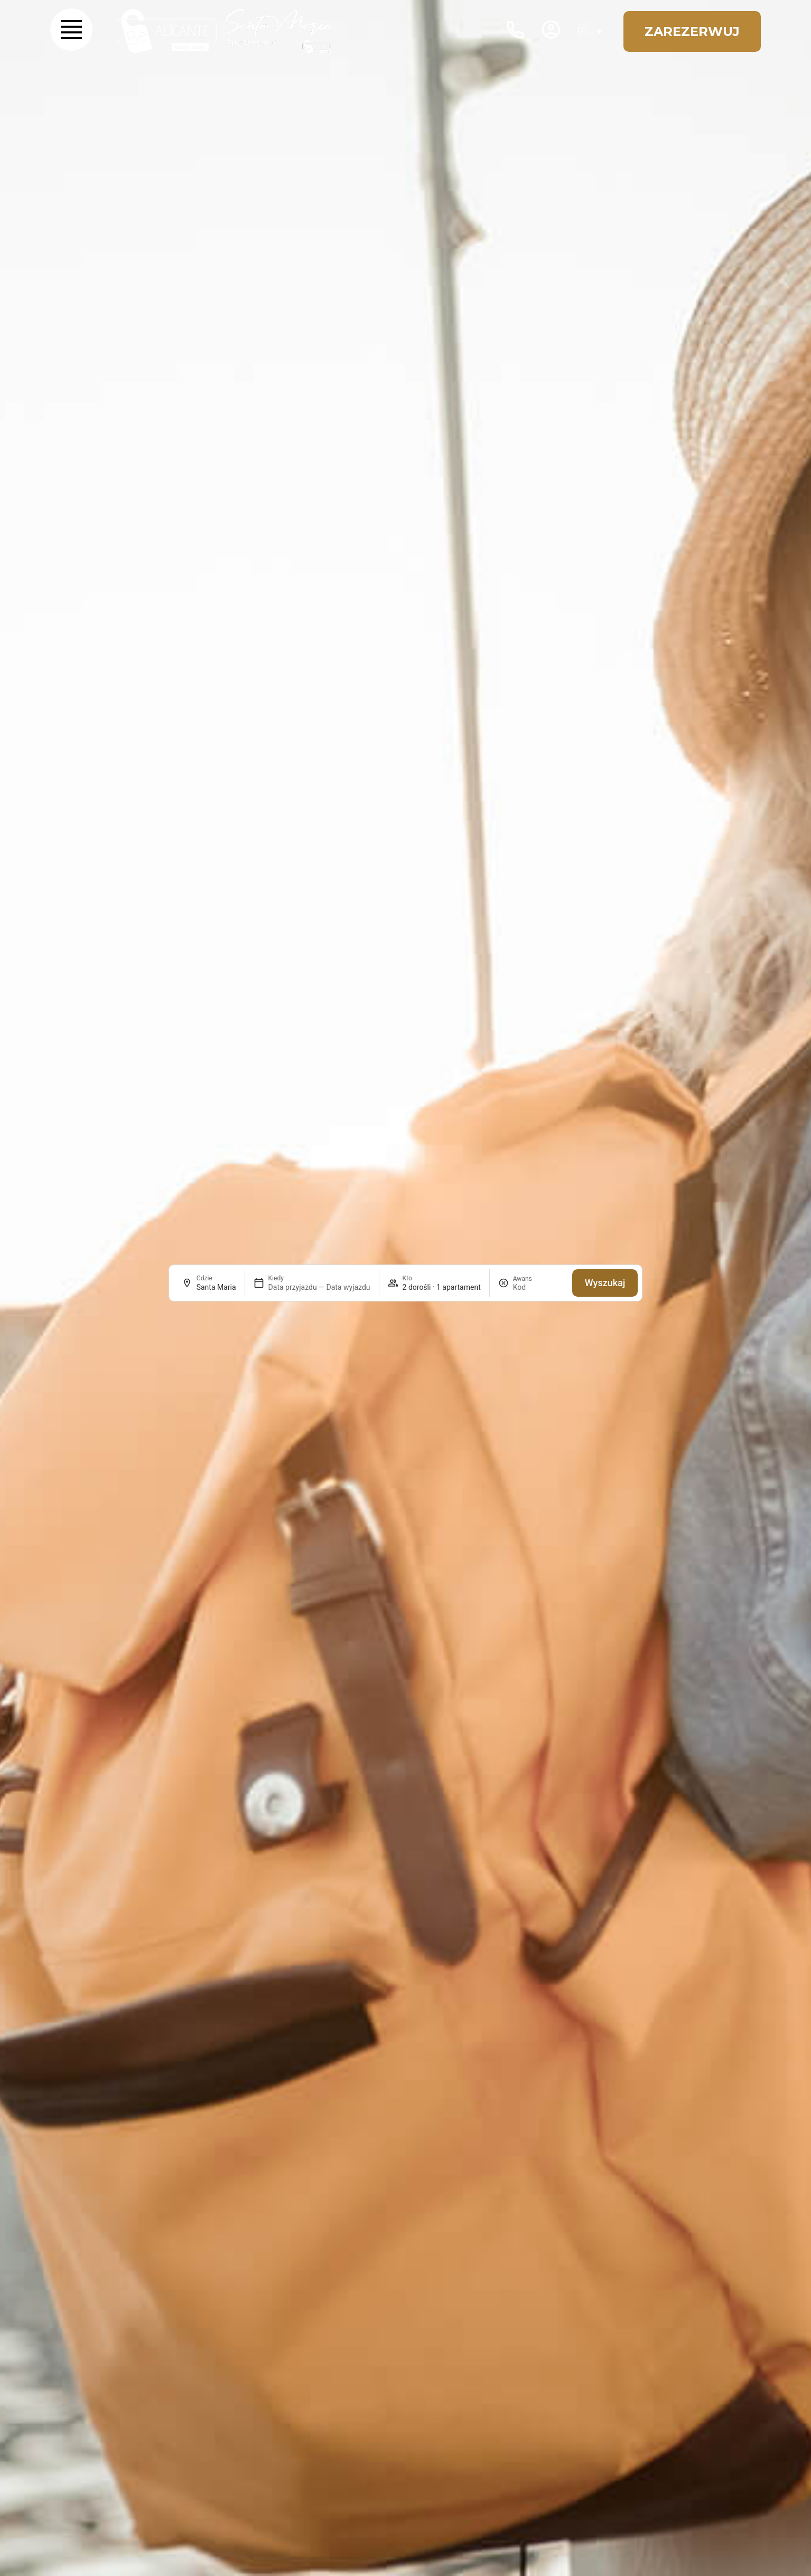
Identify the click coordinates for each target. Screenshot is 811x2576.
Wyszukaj (605, 1282)
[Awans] (538, 1287)
